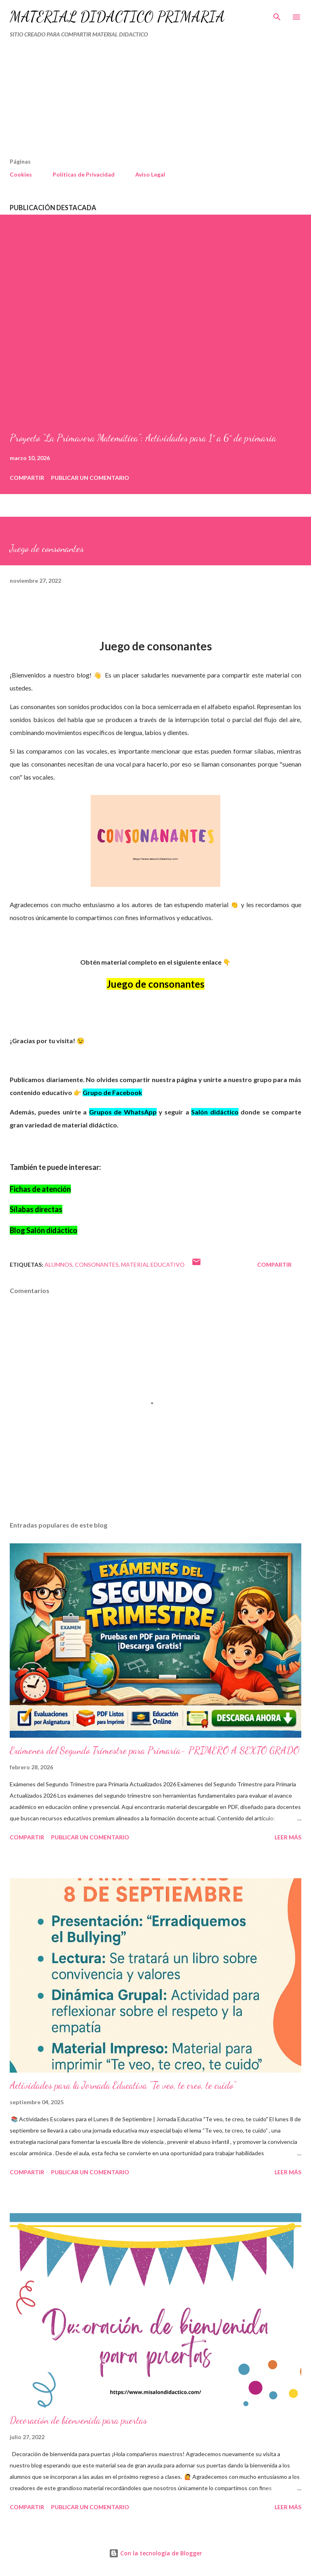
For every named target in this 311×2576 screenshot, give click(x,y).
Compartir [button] (27, 477)
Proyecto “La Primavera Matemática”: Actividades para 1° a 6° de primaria (143, 438)
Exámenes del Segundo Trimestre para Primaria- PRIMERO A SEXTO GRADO (154, 1750)
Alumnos (58, 1264)
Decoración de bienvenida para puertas (78, 2420)
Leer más (288, 1837)
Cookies (21, 174)
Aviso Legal (150, 174)
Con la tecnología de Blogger (155, 2553)
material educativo (153, 1264)
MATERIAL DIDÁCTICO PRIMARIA (117, 17)
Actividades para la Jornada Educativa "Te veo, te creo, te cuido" (123, 2085)
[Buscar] (277, 14)
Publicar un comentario (90, 477)
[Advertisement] (138, 101)
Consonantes (97, 1264)
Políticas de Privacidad (84, 174)
